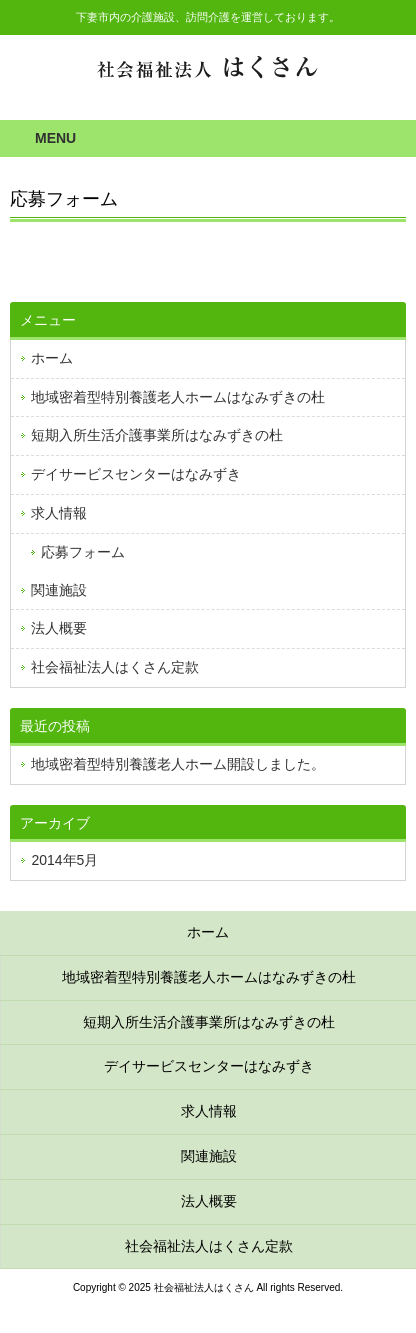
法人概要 (59, 628)
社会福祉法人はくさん (208, 67)
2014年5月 (64, 860)
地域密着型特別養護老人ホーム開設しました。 (178, 764)
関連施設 (59, 590)
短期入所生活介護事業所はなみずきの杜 (157, 435)
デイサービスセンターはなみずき (136, 474)
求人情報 (59, 513)
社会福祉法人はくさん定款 (115, 667)
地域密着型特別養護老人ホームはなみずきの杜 (178, 397)
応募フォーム (83, 552)
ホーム (52, 358)
